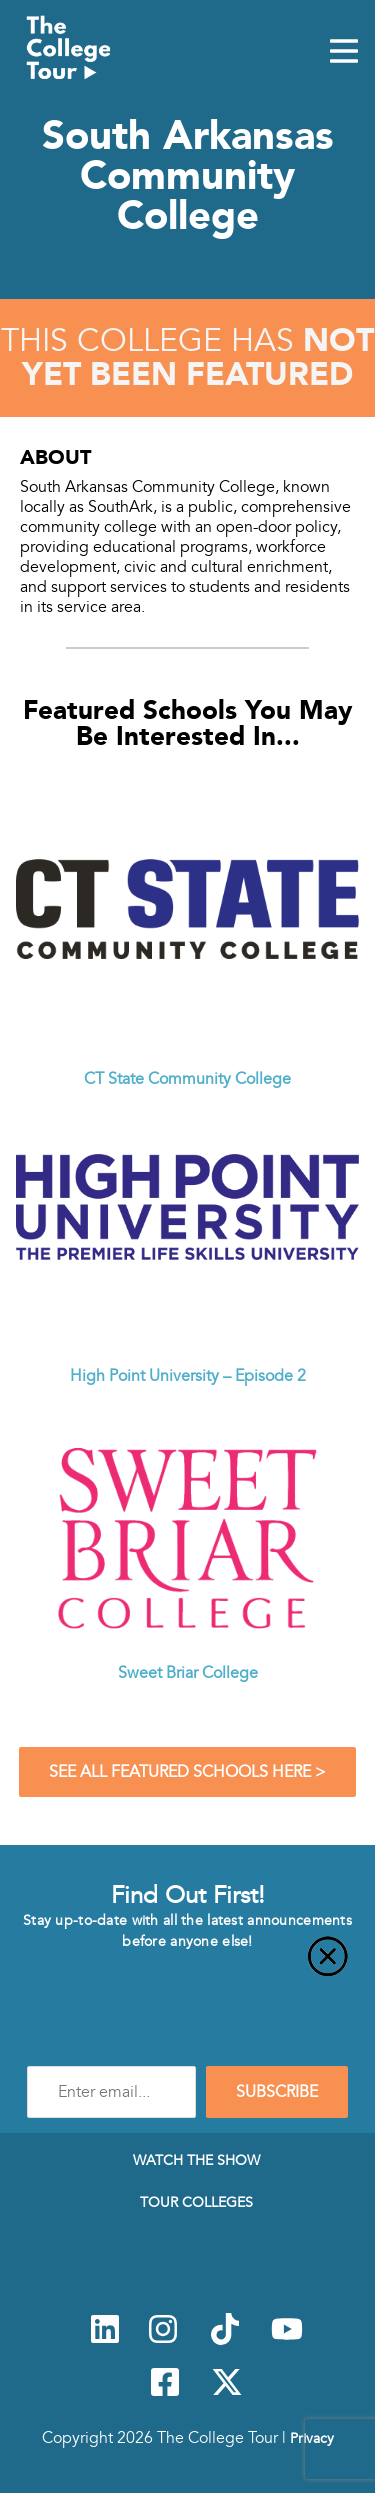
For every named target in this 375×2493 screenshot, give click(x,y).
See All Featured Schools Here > (187, 1772)
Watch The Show (196, 2160)
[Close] (187, 1968)
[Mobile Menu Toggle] (344, 53)
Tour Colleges (196, 2202)
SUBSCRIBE (277, 2092)
